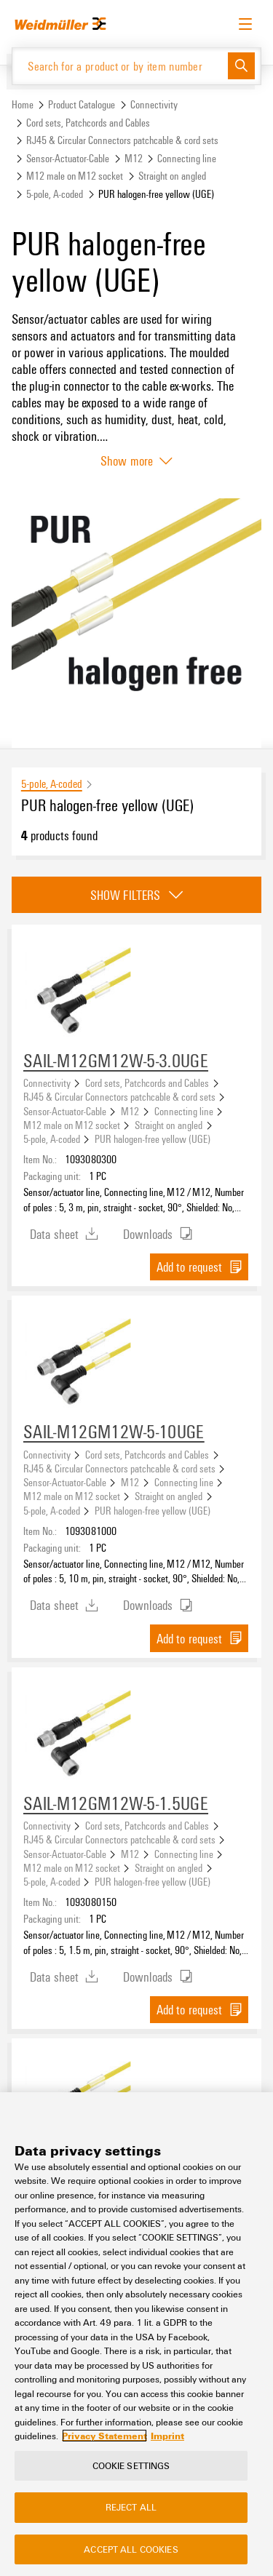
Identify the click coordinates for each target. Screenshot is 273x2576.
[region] (136, 2334)
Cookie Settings (131, 2465)
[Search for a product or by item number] (120, 66)
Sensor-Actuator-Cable (67, 158)
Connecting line (186, 158)
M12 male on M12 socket (74, 176)
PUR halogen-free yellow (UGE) (152, 1138)
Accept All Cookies (131, 2549)
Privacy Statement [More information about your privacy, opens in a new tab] (104, 2435)
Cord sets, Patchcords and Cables (88, 122)
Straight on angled (172, 176)
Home (22, 104)
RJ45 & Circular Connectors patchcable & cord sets (122, 140)
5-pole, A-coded (54, 194)
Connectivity (154, 104)
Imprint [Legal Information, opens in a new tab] (167, 2435)
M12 (133, 158)
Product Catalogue (81, 104)
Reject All (131, 2507)
